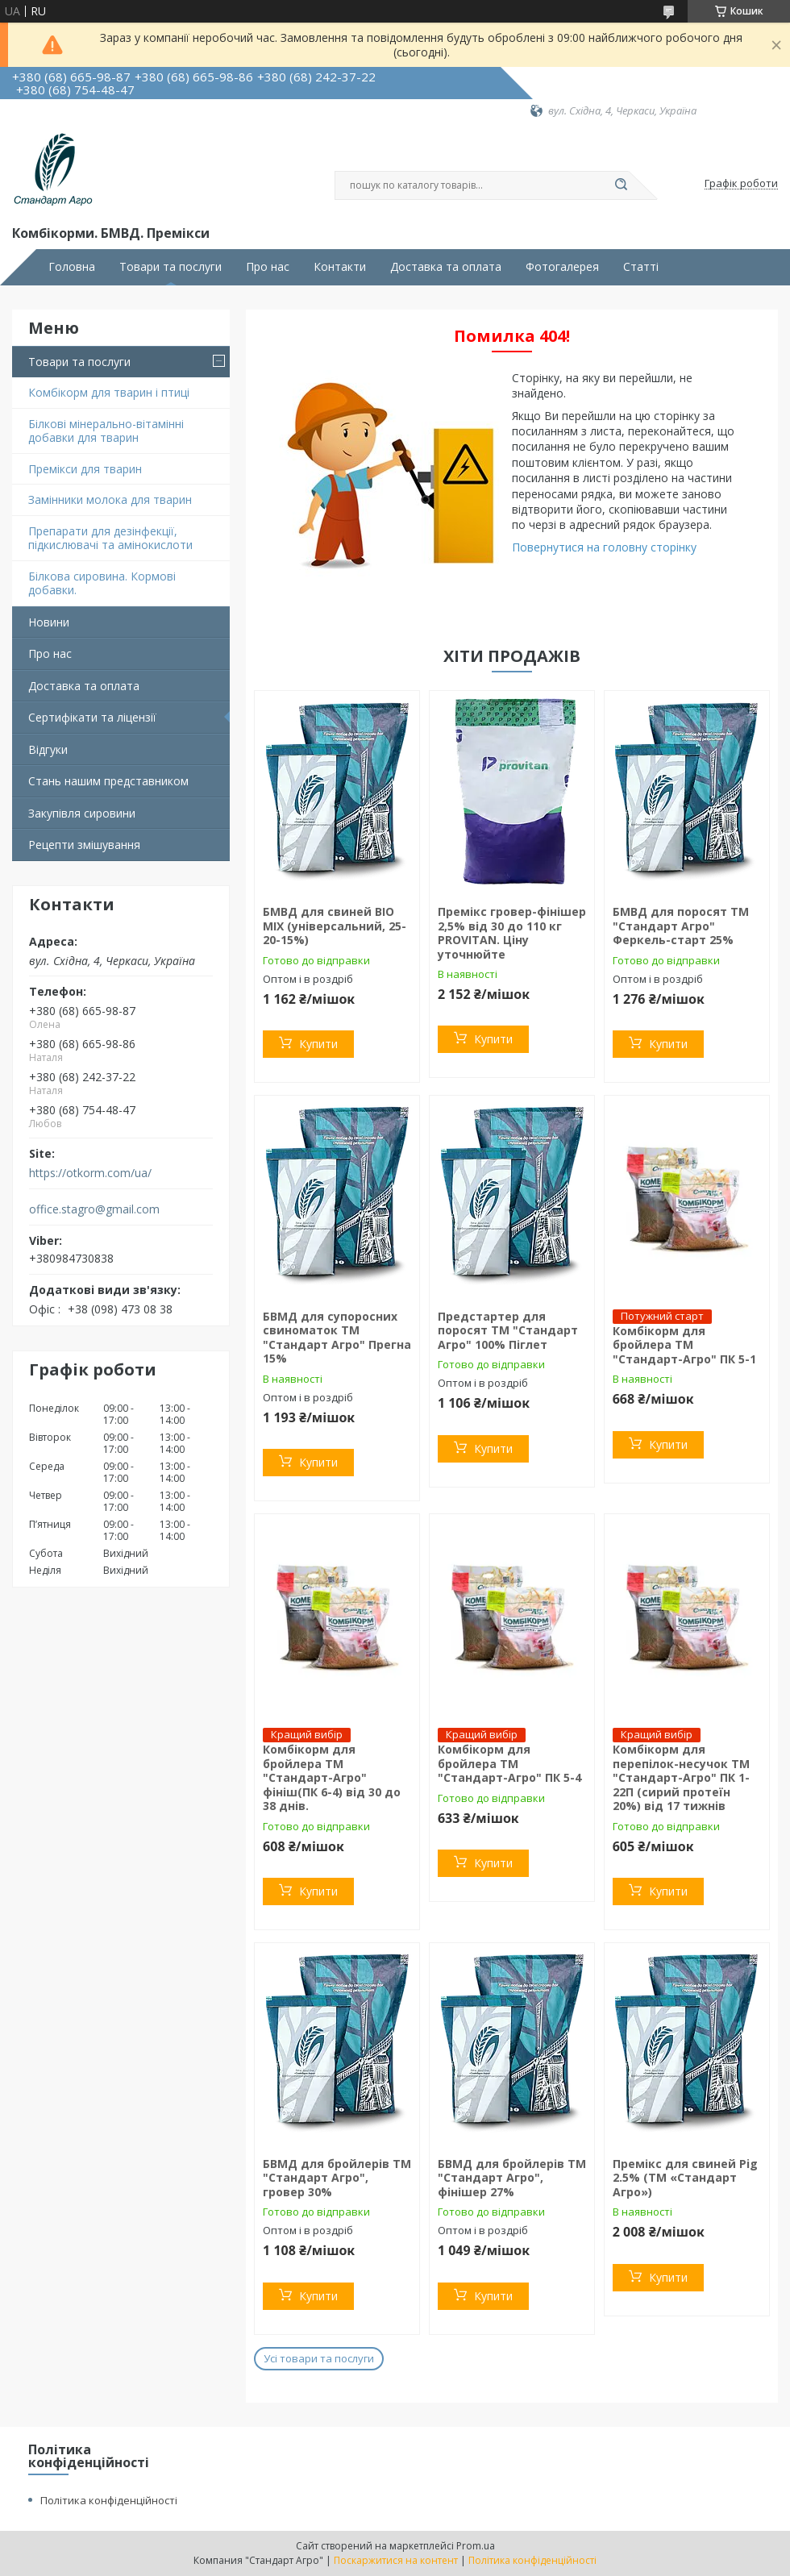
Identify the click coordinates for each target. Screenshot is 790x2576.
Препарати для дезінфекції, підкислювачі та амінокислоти (110, 538)
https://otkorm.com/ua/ (90, 1173)
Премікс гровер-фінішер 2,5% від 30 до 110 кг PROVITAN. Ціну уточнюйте (512, 933)
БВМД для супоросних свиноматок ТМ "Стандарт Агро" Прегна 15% (337, 1338)
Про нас (267, 267)
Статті (641, 267)
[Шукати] (621, 185)
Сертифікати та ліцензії (92, 717)
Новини (48, 622)
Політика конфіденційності (108, 2500)
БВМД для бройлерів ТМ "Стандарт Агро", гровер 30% (337, 2177)
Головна (71, 267)
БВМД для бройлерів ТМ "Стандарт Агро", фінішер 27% (512, 2177)
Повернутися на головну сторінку (604, 547)
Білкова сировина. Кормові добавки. (102, 583)
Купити (318, 1043)
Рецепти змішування (84, 844)
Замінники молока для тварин (110, 499)
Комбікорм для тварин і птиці (108, 392)
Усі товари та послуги (319, 2358)
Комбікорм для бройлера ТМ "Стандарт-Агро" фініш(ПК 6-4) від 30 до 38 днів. (332, 1777)
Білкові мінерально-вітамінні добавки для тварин (106, 431)
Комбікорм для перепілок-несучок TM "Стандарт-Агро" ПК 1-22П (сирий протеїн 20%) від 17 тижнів (681, 1777)
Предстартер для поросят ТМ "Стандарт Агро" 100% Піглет (508, 1330)
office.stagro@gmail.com (94, 1209)
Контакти (340, 267)
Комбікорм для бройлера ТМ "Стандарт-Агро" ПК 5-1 (684, 1345)
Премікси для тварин (85, 468)
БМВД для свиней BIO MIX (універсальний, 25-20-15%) (334, 925)
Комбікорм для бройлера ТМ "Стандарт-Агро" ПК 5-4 (509, 1763)
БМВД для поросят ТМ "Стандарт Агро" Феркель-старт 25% (681, 925)
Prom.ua (475, 2546)
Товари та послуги (170, 267)
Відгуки (48, 749)
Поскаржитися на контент (396, 2560)
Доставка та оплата (445, 267)
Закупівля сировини (81, 813)
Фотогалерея (562, 267)
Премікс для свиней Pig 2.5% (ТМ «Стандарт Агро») (685, 2177)
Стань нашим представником (108, 781)
